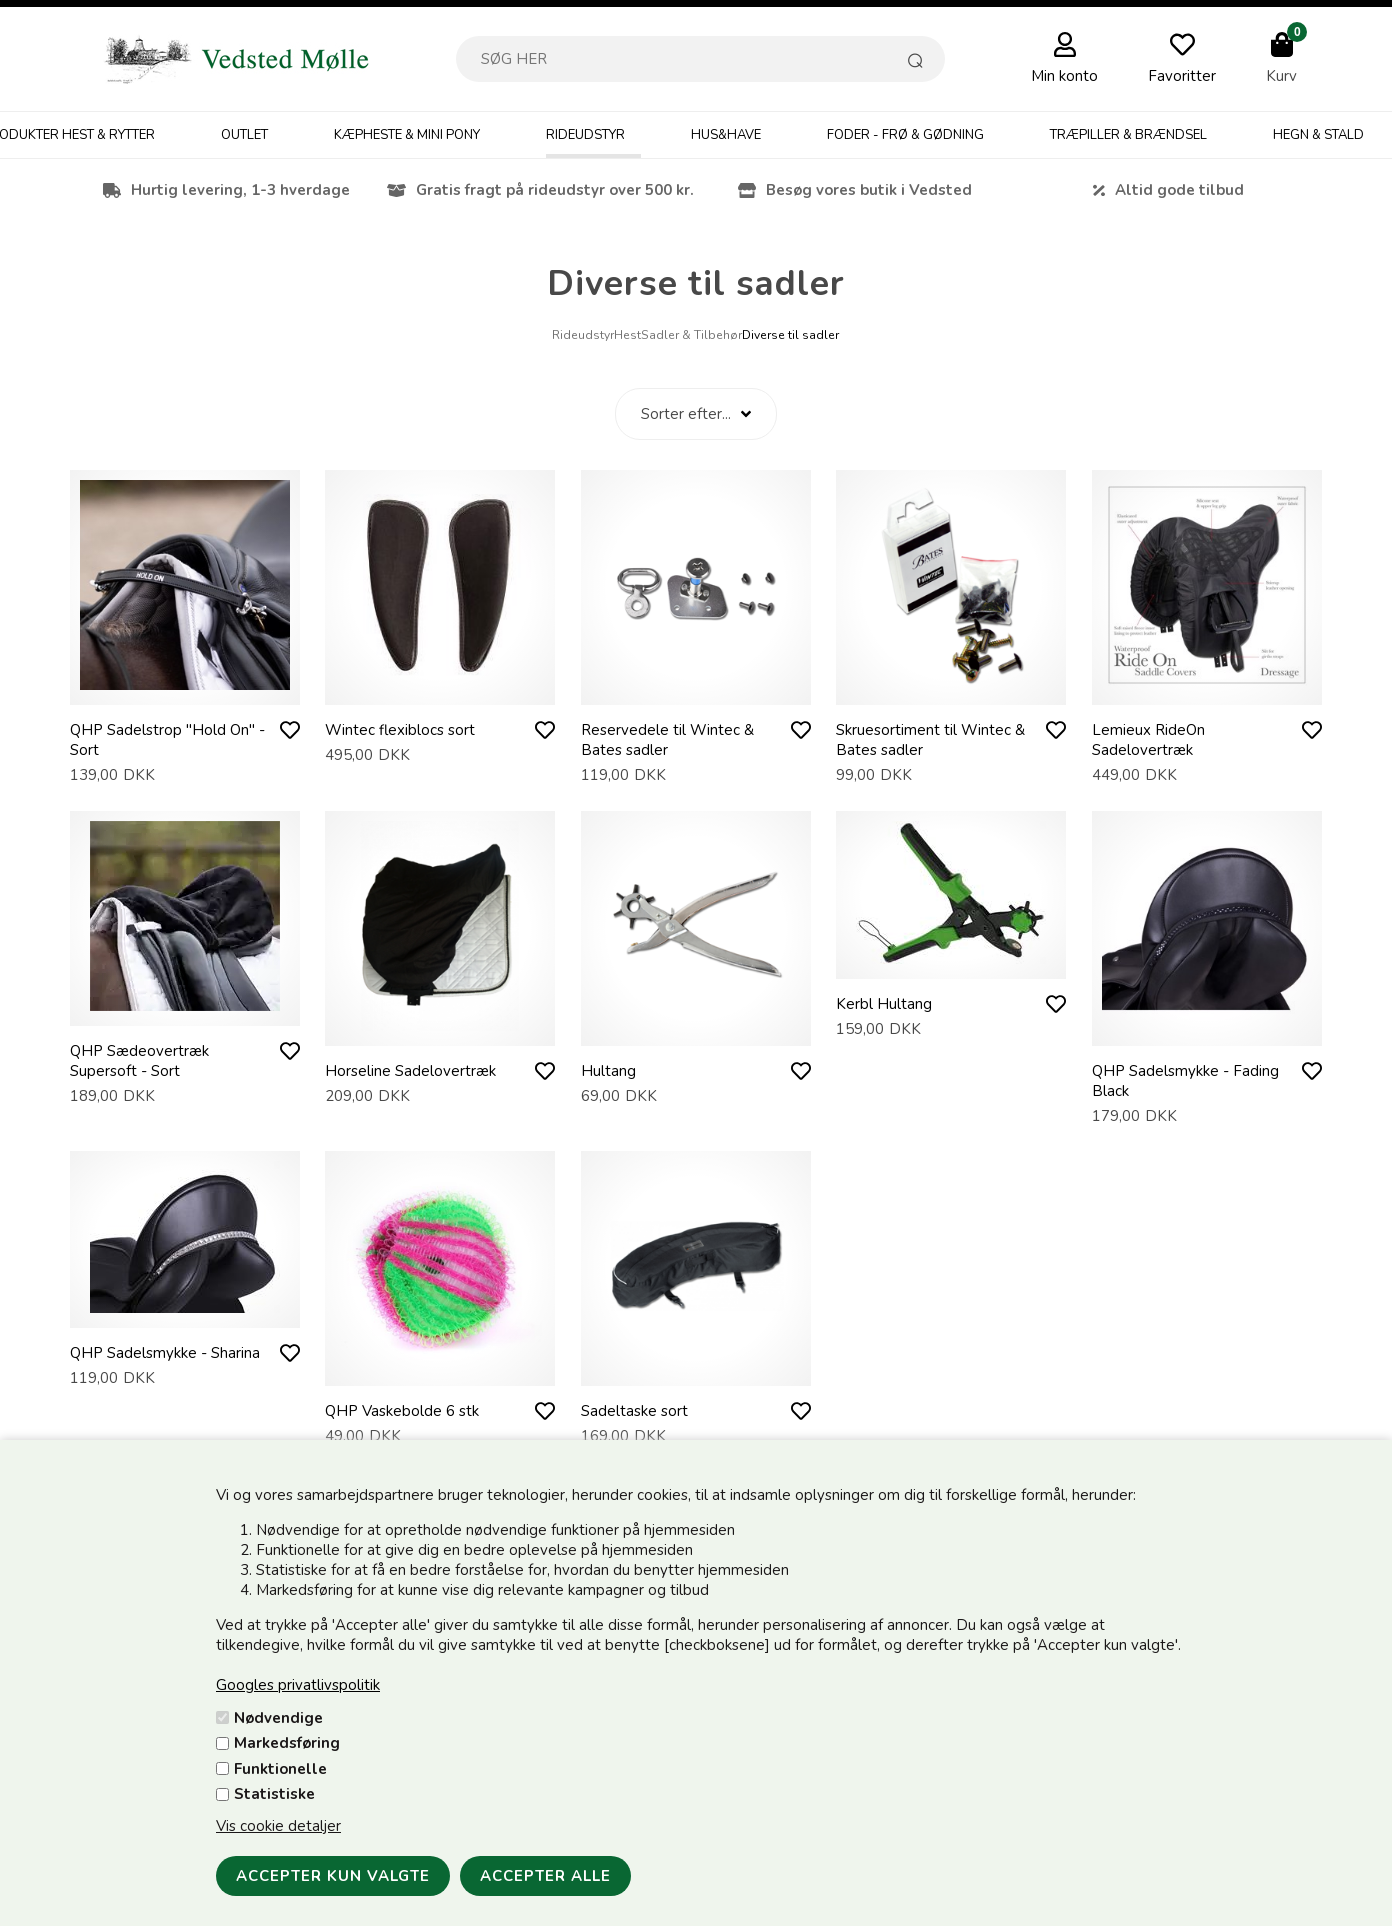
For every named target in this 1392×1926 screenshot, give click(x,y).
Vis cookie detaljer (278, 1826)
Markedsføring (287, 1743)
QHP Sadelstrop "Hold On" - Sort (167, 740)
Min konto (1064, 76)
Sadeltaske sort (634, 1411)
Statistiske (274, 1794)
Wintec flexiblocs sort (400, 730)
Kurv (1281, 76)
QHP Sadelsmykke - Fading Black (1185, 1081)
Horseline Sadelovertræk (410, 1071)
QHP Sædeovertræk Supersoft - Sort (139, 1061)
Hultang (608, 1071)
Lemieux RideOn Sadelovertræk (1148, 740)
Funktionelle (280, 1769)
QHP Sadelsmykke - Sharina (165, 1353)
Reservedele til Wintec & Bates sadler (667, 740)
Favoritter (1182, 76)
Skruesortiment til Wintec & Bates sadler (930, 740)
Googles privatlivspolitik (298, 1685)
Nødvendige (278, 1718)
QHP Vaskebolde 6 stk (402, 1411)
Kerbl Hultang (884, 1004)
